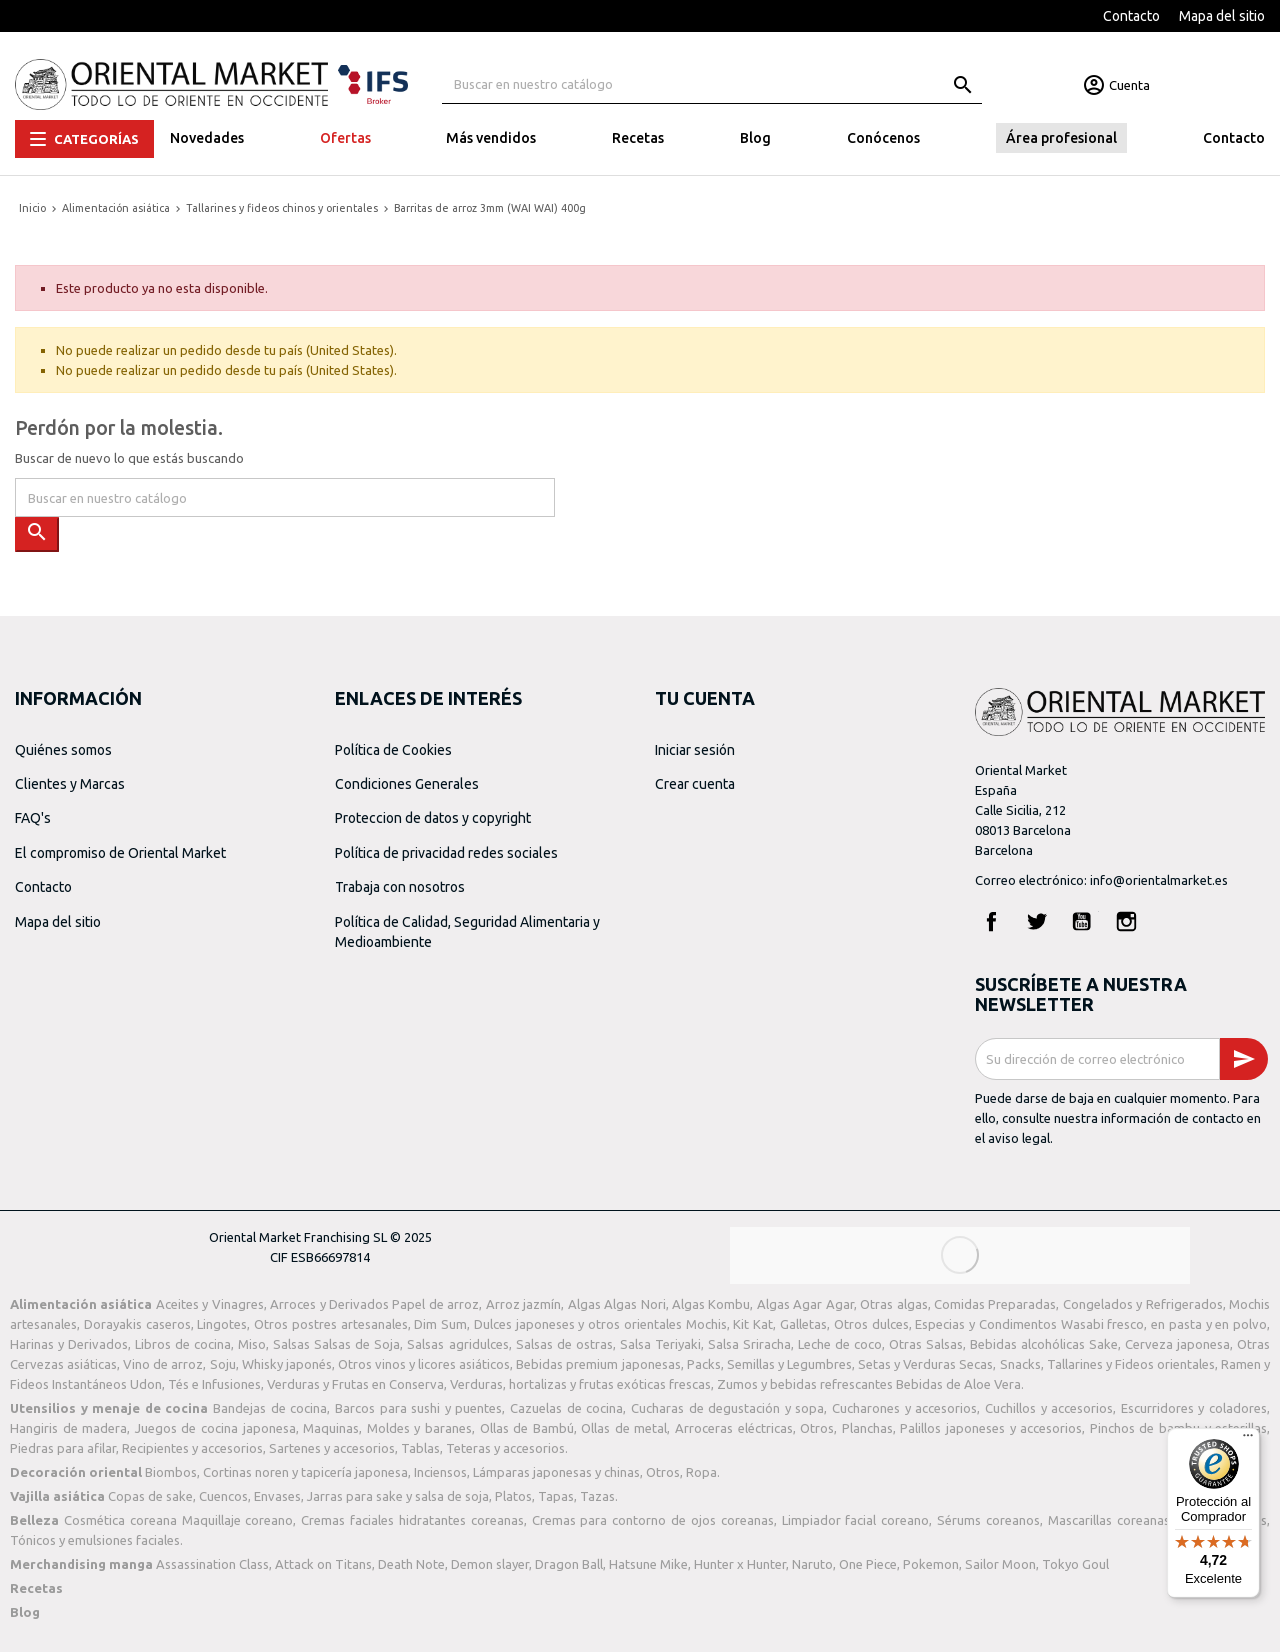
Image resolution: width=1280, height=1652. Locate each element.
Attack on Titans (323, 1564)
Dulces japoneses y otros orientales (578, 1324)
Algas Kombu (711, 1304)
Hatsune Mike (648, 1564)
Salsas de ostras (564, 1344)
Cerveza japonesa (1177, 1344)
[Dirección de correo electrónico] (1097, 1059)
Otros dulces (871, 1324)
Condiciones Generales (407, 784)
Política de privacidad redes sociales (446, 853)
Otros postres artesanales (331, 1324)
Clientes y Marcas (70, 784)
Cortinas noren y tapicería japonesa (305, 1472)
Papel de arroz (435, 1304)
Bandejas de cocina (270, 1408)
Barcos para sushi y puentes (418, 1408)
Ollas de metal (624, 1428)
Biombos (171, 1472)
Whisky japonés (287, 1364)
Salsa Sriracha (749, 1344)
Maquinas (331, 1428)
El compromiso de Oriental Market (120, 853)
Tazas (597, 1496)
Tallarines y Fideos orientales (1131, 1364)
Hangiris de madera (68, 1428)
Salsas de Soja (357, 1344)
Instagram (1127, 922)
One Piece (868, 1564)
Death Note (411, 1564)
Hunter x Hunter (740, 1564)
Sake (1103, 1344)
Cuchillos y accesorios (1049, 1408)
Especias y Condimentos (986, 1324)
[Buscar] (712, 84)
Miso (252, 1344)
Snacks (1020, 1364)
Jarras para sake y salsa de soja (398, 1496)
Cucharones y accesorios (904, 1408)
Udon (146, 1384)
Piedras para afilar (63, 1448)
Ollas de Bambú (527, 1428)
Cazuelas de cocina (566, 1408)
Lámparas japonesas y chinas (556, 1472)
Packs (704, 1364)
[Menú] (1248, 1440)
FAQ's (33, 818)
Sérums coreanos (988, 1520)
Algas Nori (634, 1304)
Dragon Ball (569, 1564)
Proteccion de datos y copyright (433, 818)
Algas (584, 1304)
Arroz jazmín (523, 1304)
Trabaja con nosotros (400, 887)
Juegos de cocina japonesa (215, 1428)
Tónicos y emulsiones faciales (95, 1540)
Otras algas (893, 1304)
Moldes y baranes (419, 1428)
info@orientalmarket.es (1159, 880)
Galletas (803, 1324)
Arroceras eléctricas (734, 1428)
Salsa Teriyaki (660, 1344)
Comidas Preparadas (995, 1304)
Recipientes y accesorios (192, 1448)
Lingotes (222, 1324)
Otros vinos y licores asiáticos (424, 1364)
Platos (513, 1496)
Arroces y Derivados (329, 1304)
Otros (817, 1428)
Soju (223, 1364)
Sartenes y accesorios (332, 1448)
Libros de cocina (183, 1344)
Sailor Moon (1000, 1564)
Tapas (556, 1496)
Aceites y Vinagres (210, 1304)
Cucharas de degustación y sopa (727, 1408)
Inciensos (440, 1472)
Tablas (420, 1448)
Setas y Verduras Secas (925, 1364)
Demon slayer (490, 1564)
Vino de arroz (163, 1364)
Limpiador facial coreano (856, 1520)
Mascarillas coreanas (1109, 1520)
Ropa (701, 1472)
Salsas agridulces (457, 1344)
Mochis (706, 1324)
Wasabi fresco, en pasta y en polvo (1164, 1324)
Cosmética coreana (120, 1520)
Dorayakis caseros (137, 1324)
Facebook (992, 922)
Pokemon (931, 1564)
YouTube (1082, 922)
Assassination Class (212, 1564)
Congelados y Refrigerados (1143, 1304)
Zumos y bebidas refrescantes (805, 1384)
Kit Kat (753, 1324)
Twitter (1037, 922)
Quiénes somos (63, 750)
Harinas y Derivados (69, 1344)
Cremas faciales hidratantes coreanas (412, 1520)
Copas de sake (150, 1496)
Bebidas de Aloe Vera (958, 1384)
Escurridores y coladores (1194, 1408)
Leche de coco (840, 1344)
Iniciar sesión (695, 750)
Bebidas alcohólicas (1027, 1344)
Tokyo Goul (1075, 1564)
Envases (277, 1496)
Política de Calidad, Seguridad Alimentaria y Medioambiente (467, 932)
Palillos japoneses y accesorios (991, 1428)
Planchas (867, 1428)
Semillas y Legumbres (789, 1364)
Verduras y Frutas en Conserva (355, 1384)
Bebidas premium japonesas (598, 1364)
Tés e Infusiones (214, 1384)
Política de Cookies (393, 750)
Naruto (812, 1564)
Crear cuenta (695, 784)
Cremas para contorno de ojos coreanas (653, 1520)
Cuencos (223, 1496)
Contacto (1131, 16)
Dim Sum (440, 1324)
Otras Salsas (926, 1344)
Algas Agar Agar (805, 1304)
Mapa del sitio (1222, 16)
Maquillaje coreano (238, 1520)
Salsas (291, 1344)
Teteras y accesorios (505, 1448)
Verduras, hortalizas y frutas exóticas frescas (580, 1384)
